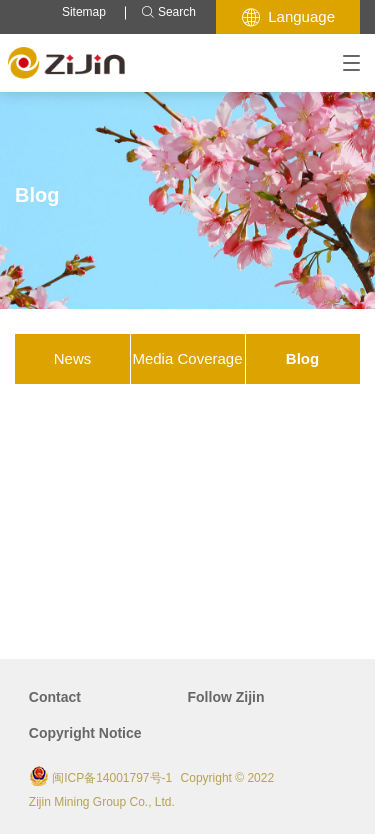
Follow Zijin (226, 697)
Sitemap (84, 12)
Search (168, 12)
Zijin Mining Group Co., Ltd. (102, 802)
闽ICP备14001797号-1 (112, 778)
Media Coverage (187, 358)
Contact (55, 697)
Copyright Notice (85, 733)
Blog (302, 358)
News (73, 358)
